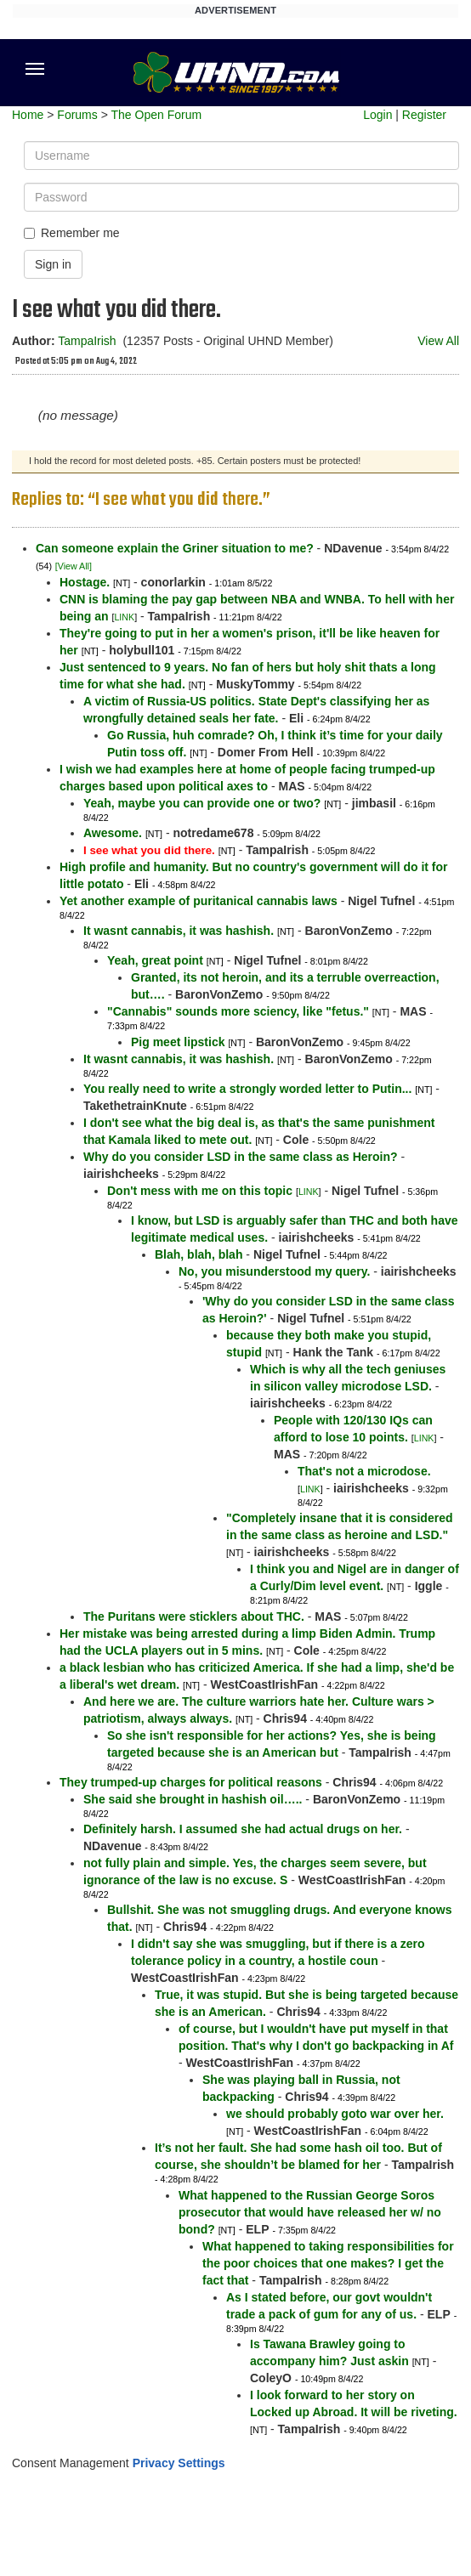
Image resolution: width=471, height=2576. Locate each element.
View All (438, 341)
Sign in (53, 264)
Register (424, 115)
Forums (77, 115)
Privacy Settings (179, 2463)
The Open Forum (156, 115)
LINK (124, 617)
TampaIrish (87, 341)
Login (377, 115)
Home (27, 115)
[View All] (73, 566)
